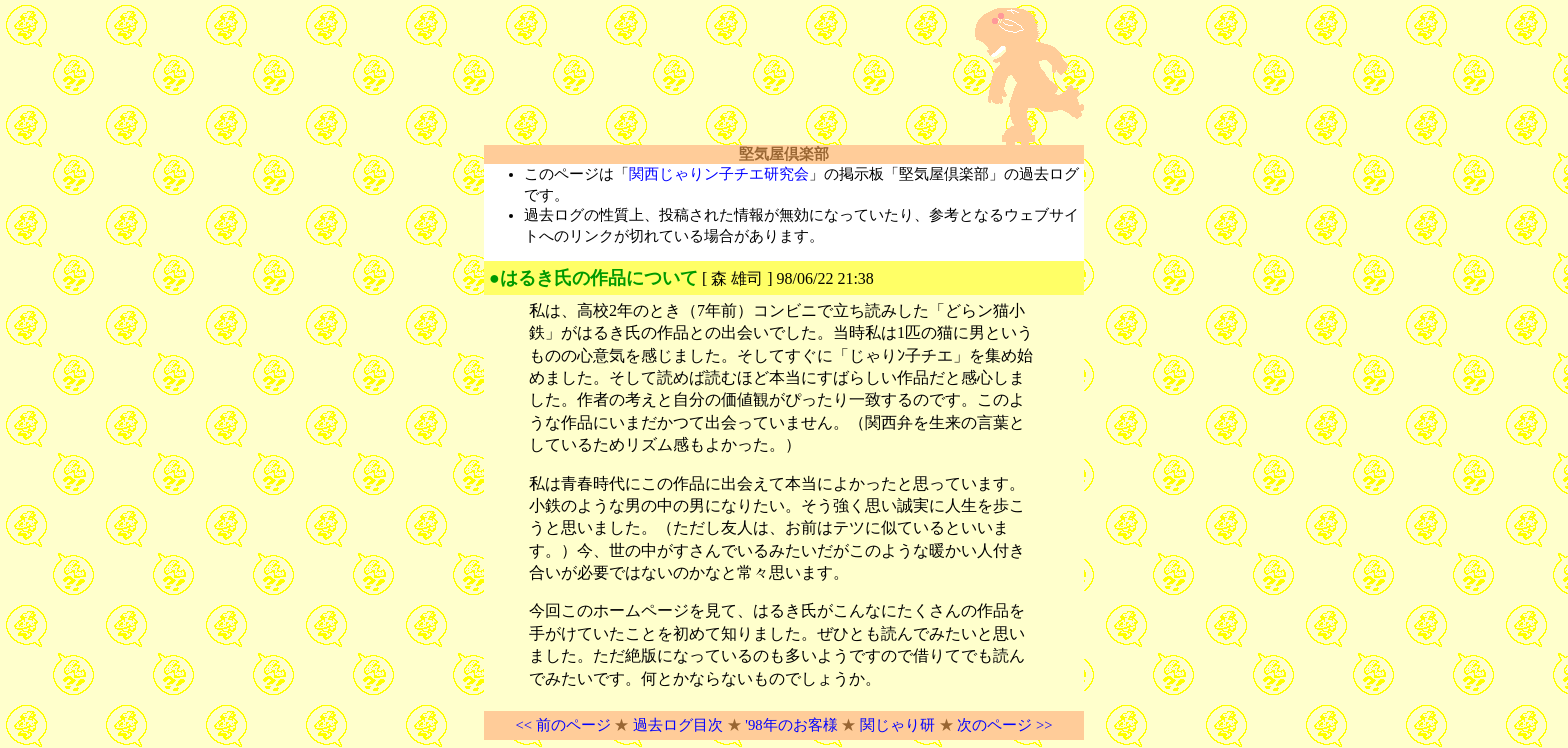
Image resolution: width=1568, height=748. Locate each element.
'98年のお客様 (791, 725)
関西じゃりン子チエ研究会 (719, 174)
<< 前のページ (562, 725)
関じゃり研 (897, 725)
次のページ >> (1004, 725)
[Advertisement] (718, 77)
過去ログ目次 (678, 725)
